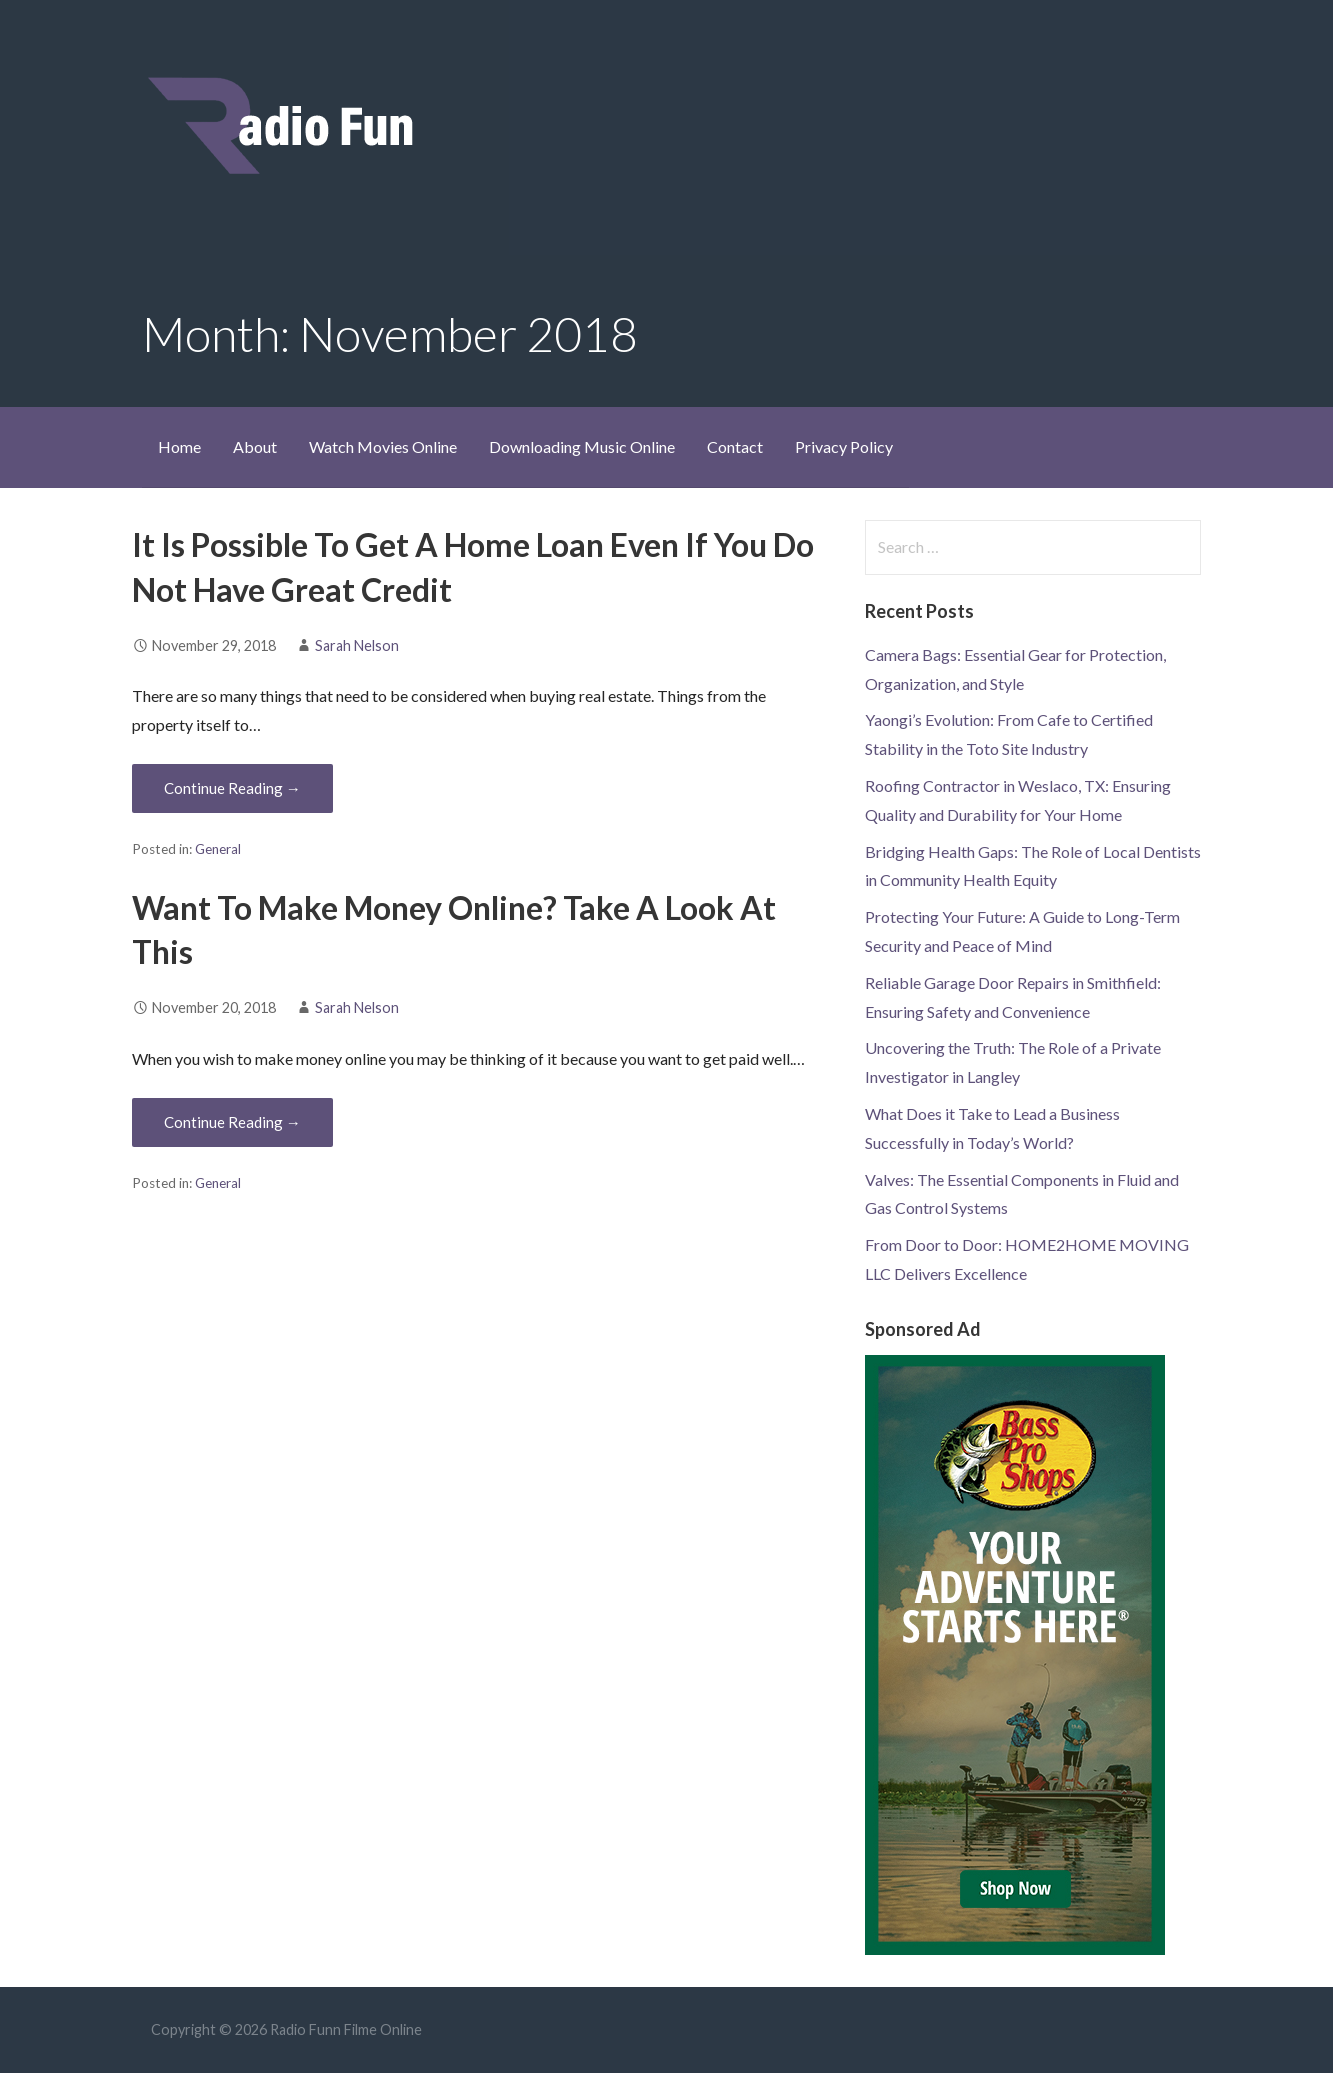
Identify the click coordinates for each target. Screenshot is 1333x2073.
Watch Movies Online (383, 446)
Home (179, 446)
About (255, 446)
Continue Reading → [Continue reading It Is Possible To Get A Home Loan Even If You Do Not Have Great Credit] (232, 788)
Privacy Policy (844, 446)
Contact (735, 446)
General (218, 849)
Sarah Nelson (357, 645)
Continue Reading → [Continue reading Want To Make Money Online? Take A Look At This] (232, 1122)
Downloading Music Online (582, 446)
